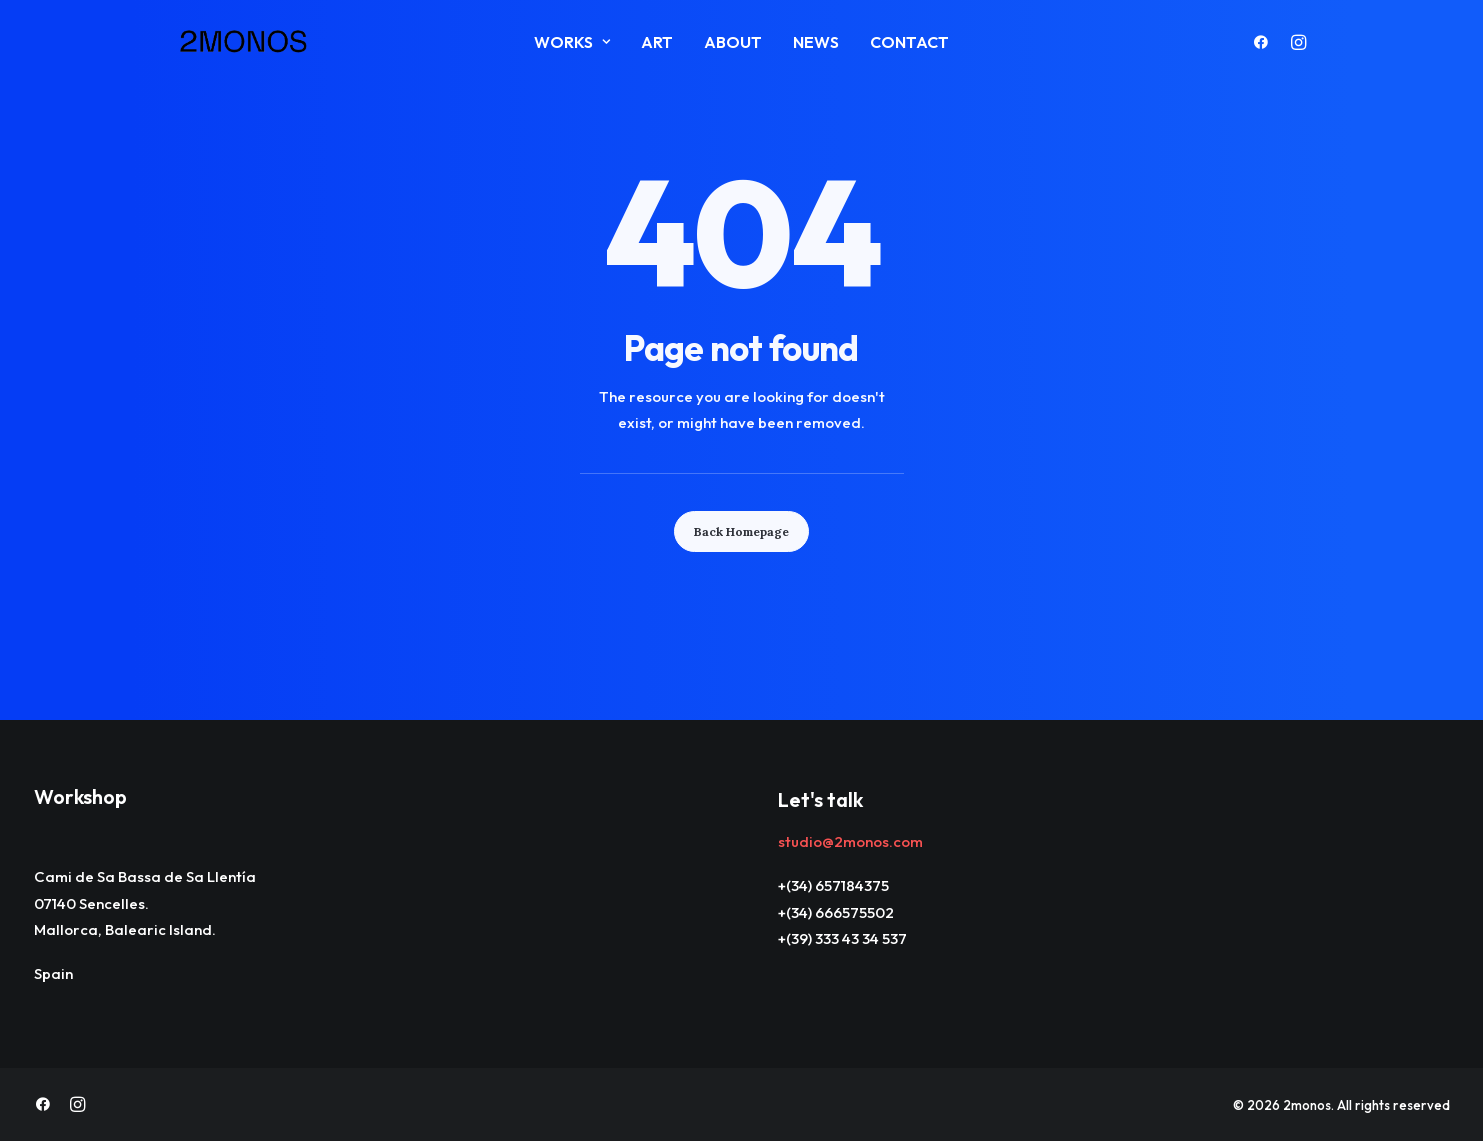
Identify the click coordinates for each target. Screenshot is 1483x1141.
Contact (909, 42)
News (816, 42)
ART (657, 42)
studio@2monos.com (850, 841)
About (733, 42)
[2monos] (244, 42)
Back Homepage (741, 531)
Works (572, 42)
